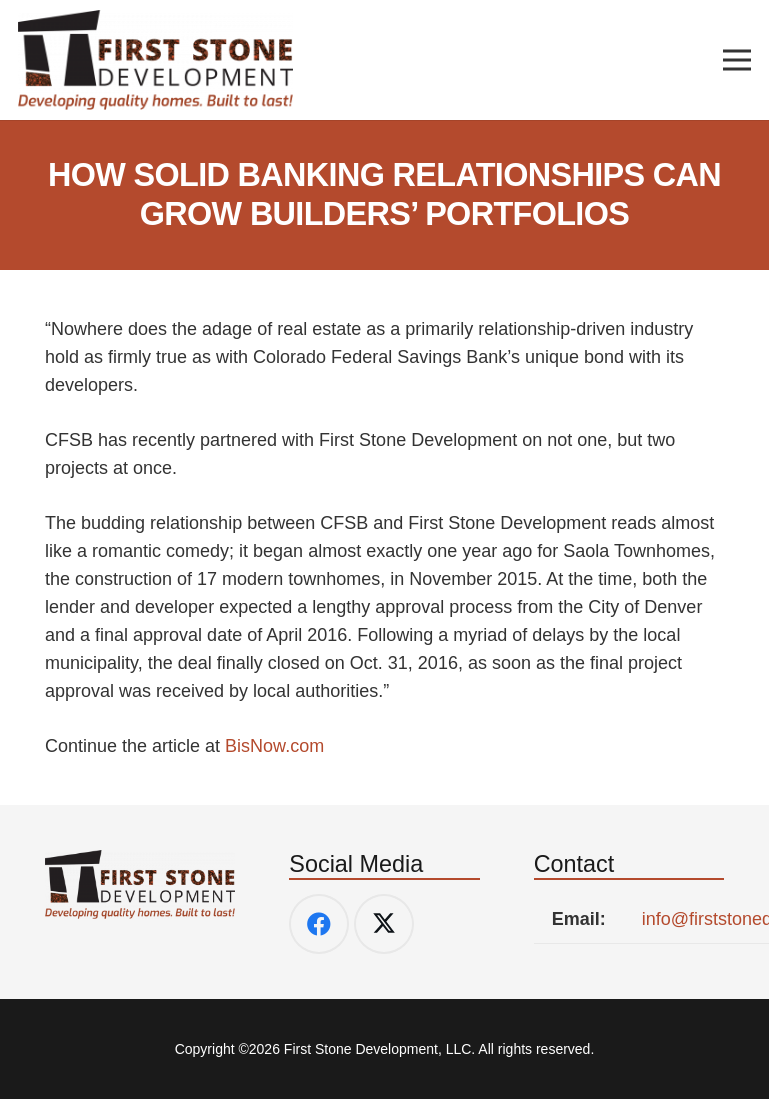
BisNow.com (274, 746)
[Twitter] (384, 924)
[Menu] (737, 60)
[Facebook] (319, 924)
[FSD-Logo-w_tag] (155, 60)
